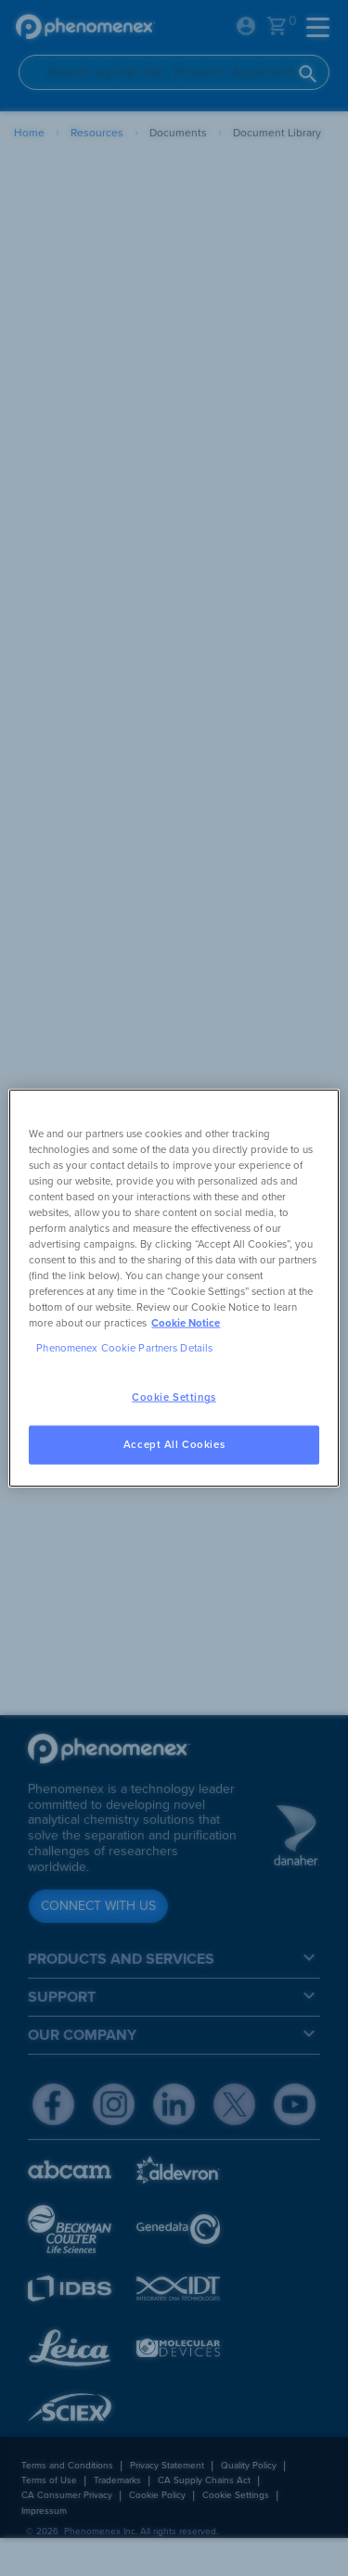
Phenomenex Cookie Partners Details (124, 1348)
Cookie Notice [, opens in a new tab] (185, 1323)
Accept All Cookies (174, 1445)
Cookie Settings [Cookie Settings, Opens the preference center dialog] (174, 1397)
